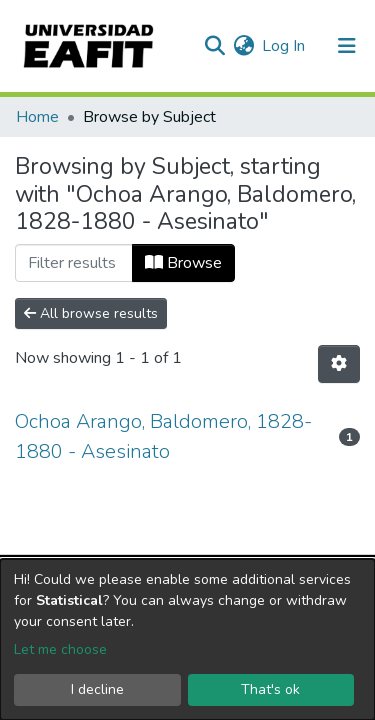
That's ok (270, 689)
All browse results (91, 313)
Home (37, 117)
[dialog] (187, 639)
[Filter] (74, 263)
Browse (183, 263)
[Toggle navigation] (347, 46)
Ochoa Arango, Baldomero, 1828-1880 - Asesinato (163, 436)
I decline (97, 689)
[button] (243, 46)
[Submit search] (214, 46)
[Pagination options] (339, 364)
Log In (284, 46)
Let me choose (60, 649)
